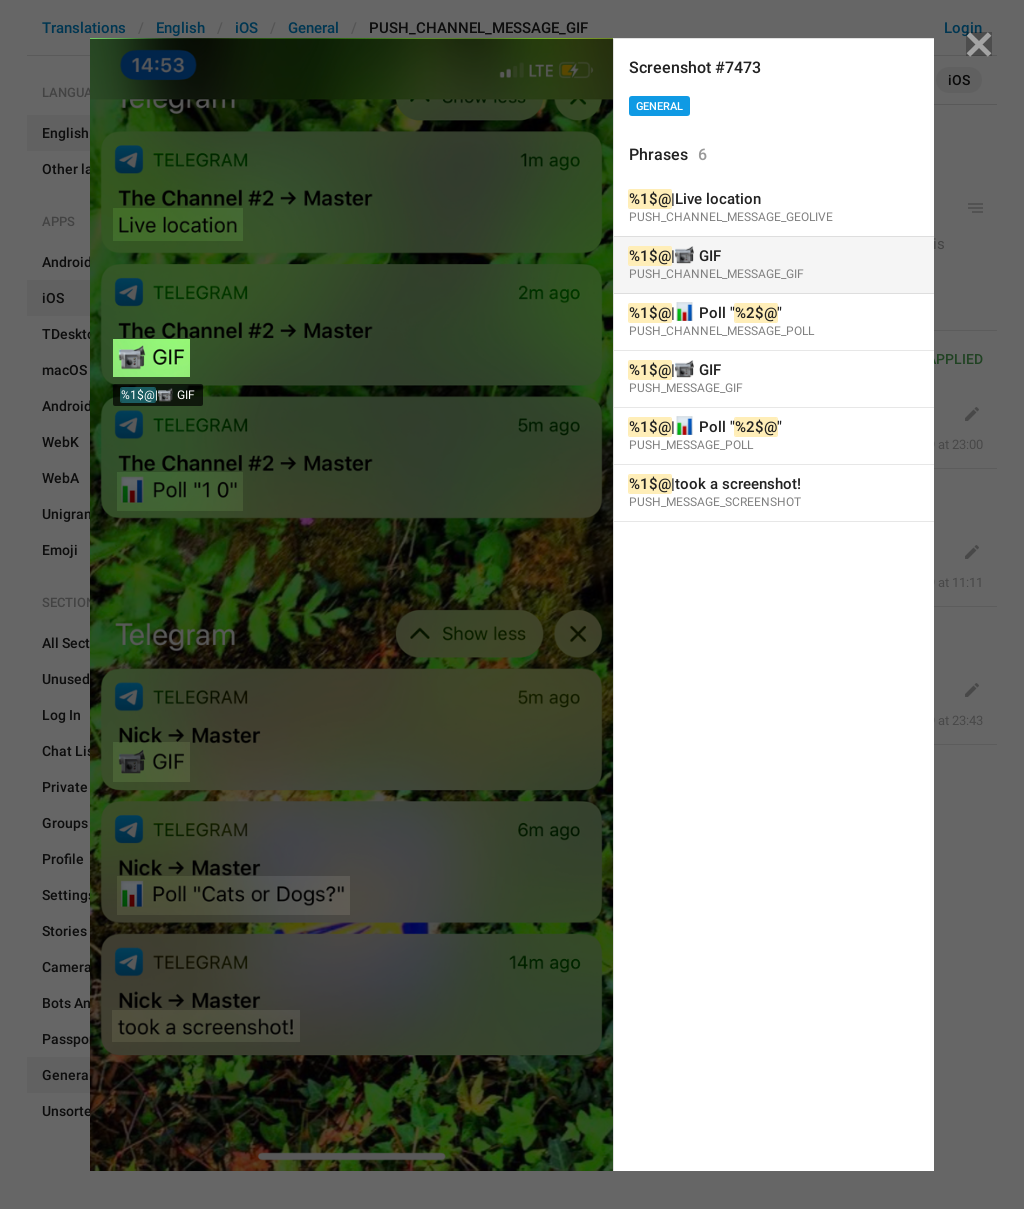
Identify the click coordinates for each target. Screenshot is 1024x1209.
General (659, 106)
